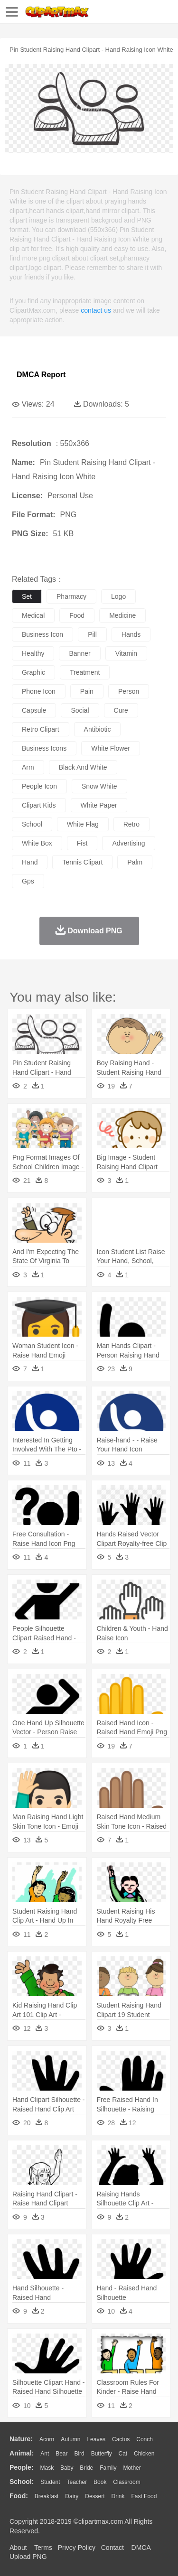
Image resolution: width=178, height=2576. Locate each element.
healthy (33, 653)
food (76, 615)
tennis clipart (82, 862)
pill (92, 634)
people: (21, 2467)
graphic (33, 672)
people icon (39, 786)
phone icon (39, 691)
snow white (99, 786)
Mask (47, 2467)
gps (28, 881)
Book (100, 2482)
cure (121, 710)
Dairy (71, 2496)
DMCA (140, 2547)
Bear (61, 2453)
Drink (118, 2496)
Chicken (144, 2453)
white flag (83, 824)
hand (29, 862)
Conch (144, 2439)
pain (87, 691)
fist (82, 843)
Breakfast (47, 2496)
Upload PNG (28, 2556)
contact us (96, 310)
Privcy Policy (76, 2547)
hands (131, 634)
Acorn (46, 2439)
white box (37, 843)
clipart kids (39, 805)
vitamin (126, 653)
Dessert (94, 2496)
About (18, 2547)
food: (18, 2496)
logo (118, 596)
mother (132, 2467)
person (128, 691)
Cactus (121, 2439)
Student (50, 2482)
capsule (34, 710)
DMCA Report (41, 375)
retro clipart (40, 729)
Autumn (70, 2439)
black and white (83, 767)
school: (21, 2481)
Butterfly (101, 2453)
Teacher (77, 2482)
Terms (43, 2547)
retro (131, 824)
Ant (44, 2453)
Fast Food (144, 2496)
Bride (86, 2467)
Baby (66, 2467)
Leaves (96, 2439)
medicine (122, 615)
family (108, 2467)
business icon (42, 634)
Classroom (126, 2482)
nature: (21, 2439)
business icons (44, 748)
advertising (128, 843)
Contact (112, 2547)
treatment (85, 672)
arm (28, 767)
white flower (110, 748)
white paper (99, 805)
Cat (123, 2453)
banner (79, 653)
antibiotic (97, 729)
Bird (79, 2453)
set (27, 596)
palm (134, 862)
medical (33, 615)
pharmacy (71, 596)
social (80, 710)
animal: (21, 2453)
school (32, 824)
